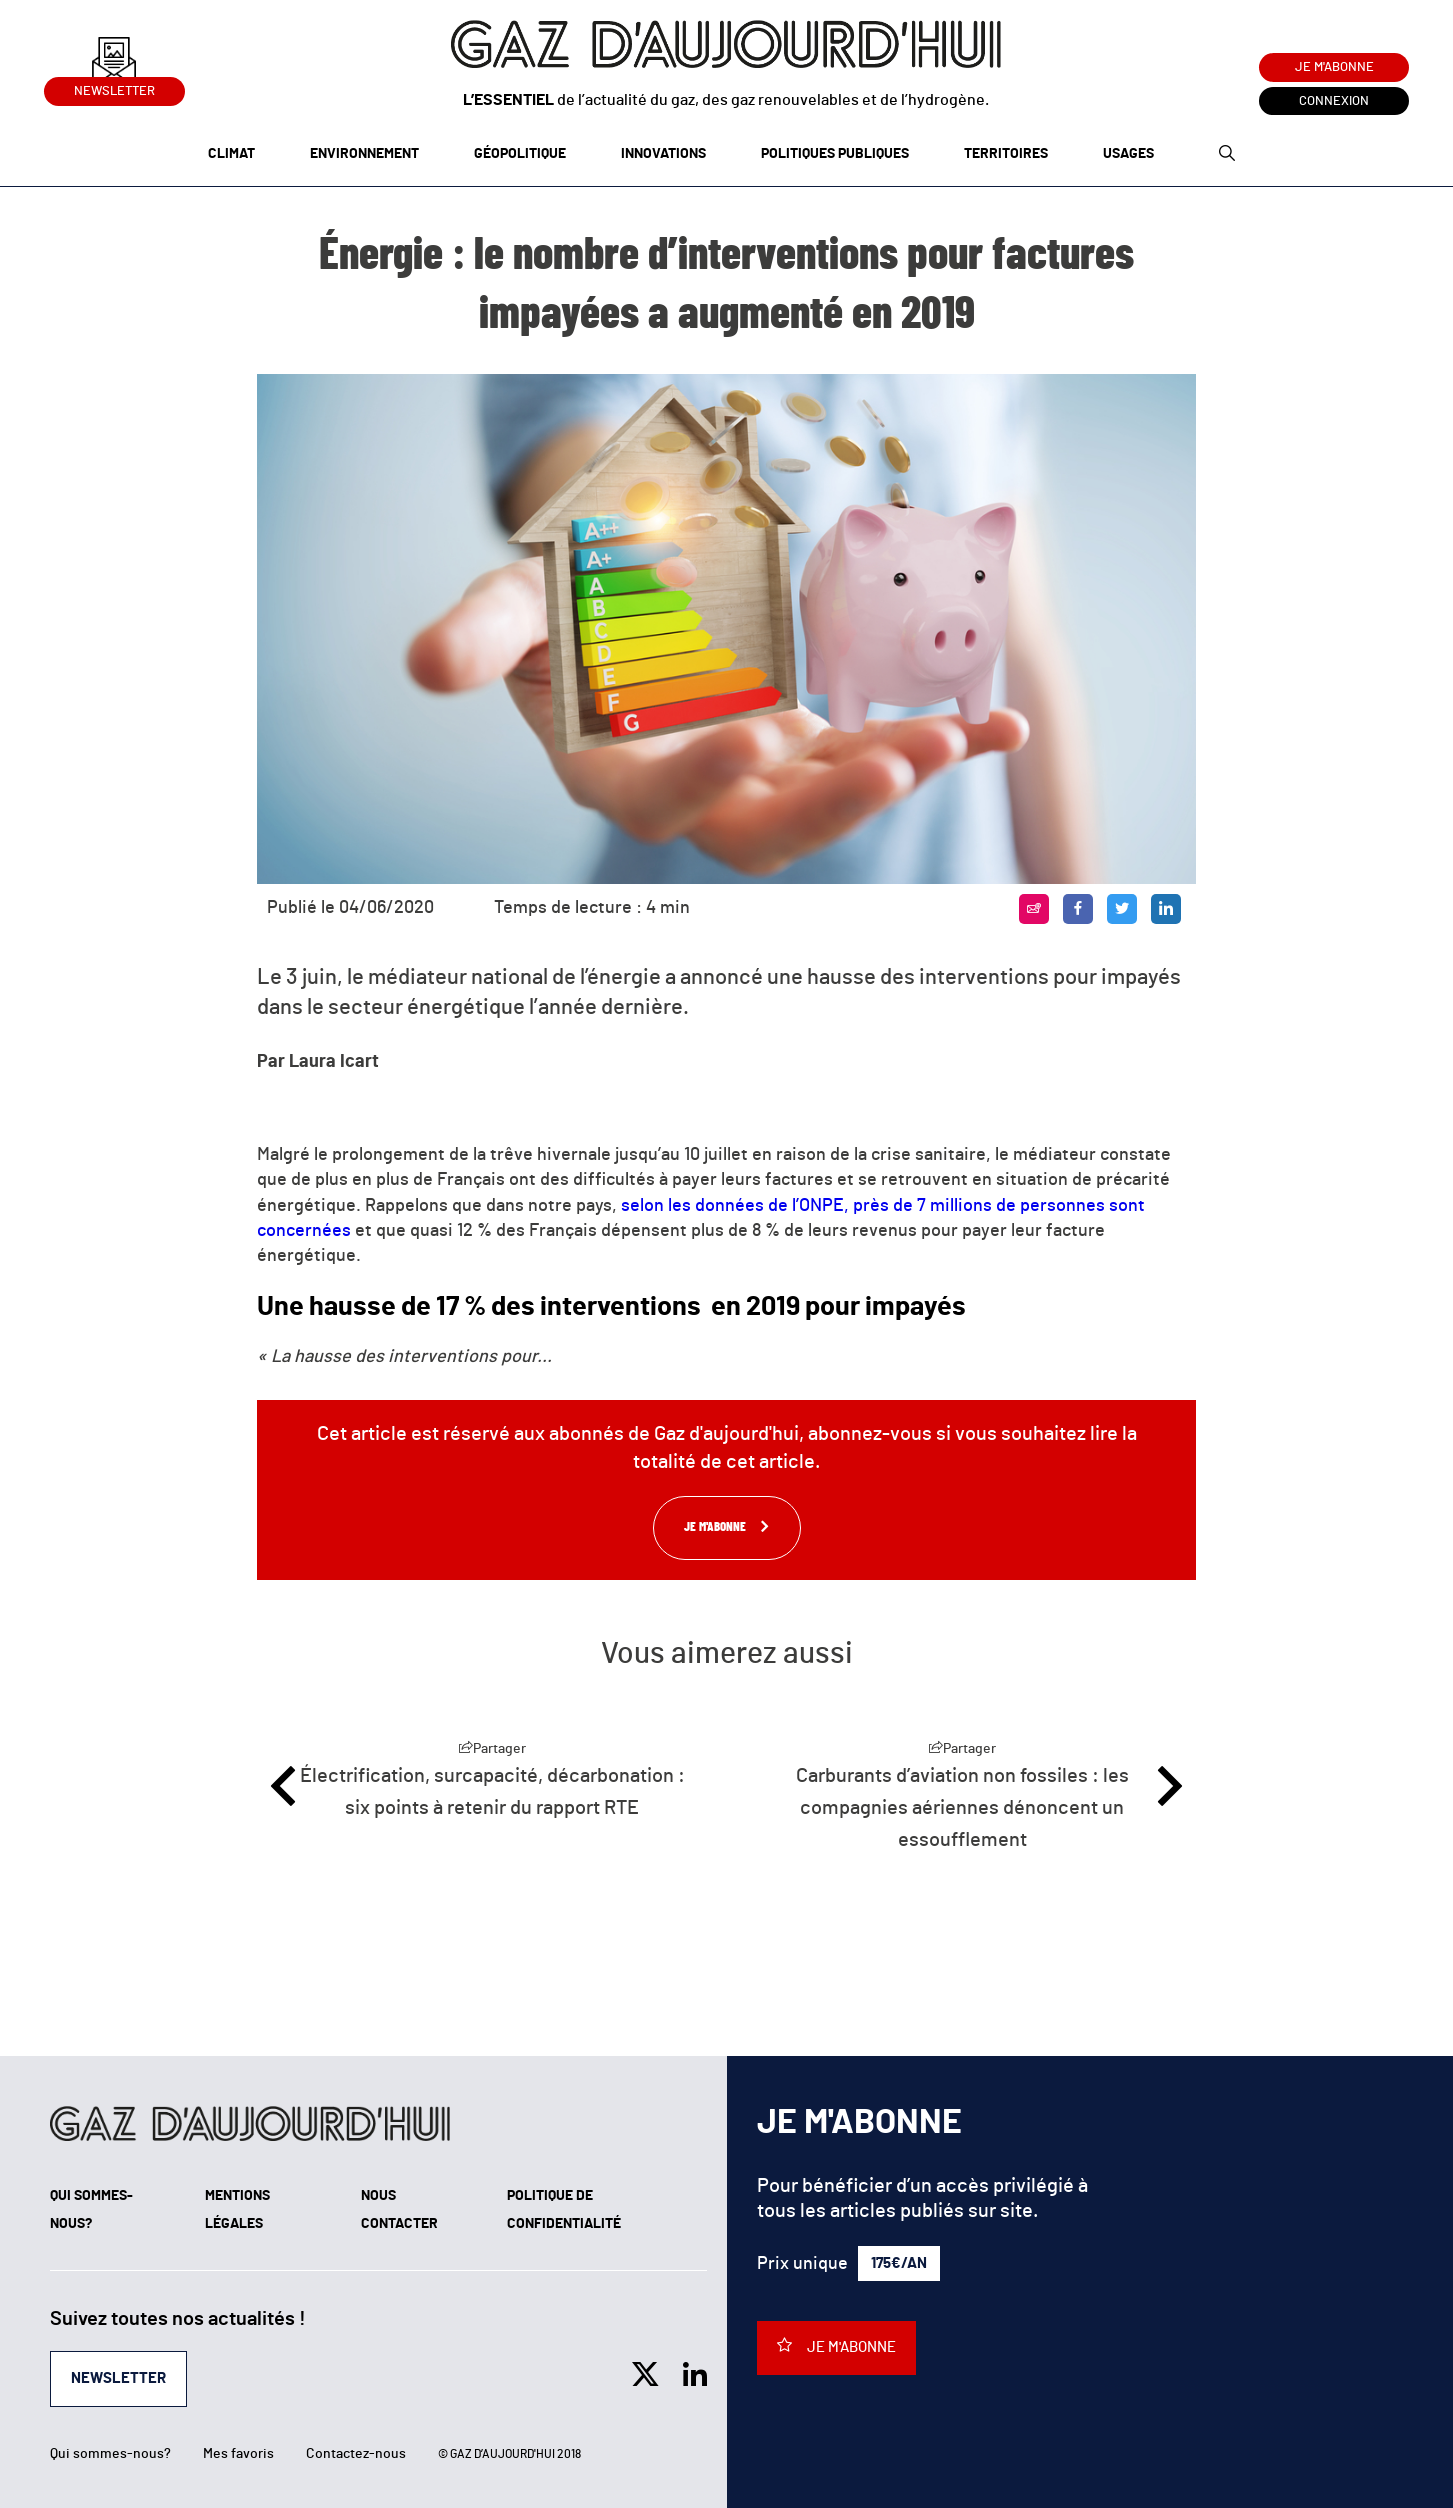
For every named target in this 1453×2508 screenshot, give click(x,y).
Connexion (1334, 101)
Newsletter (114, 87)
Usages (1128, 154)
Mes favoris (238, 2454)
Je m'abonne (1334, 67)
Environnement (364, 154)
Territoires (1006, 154)
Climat (231, 154)
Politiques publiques (835, 154)
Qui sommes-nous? (110, 2454)
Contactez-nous (356, 2454)
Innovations (663, 154)
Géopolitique (520, 154)
